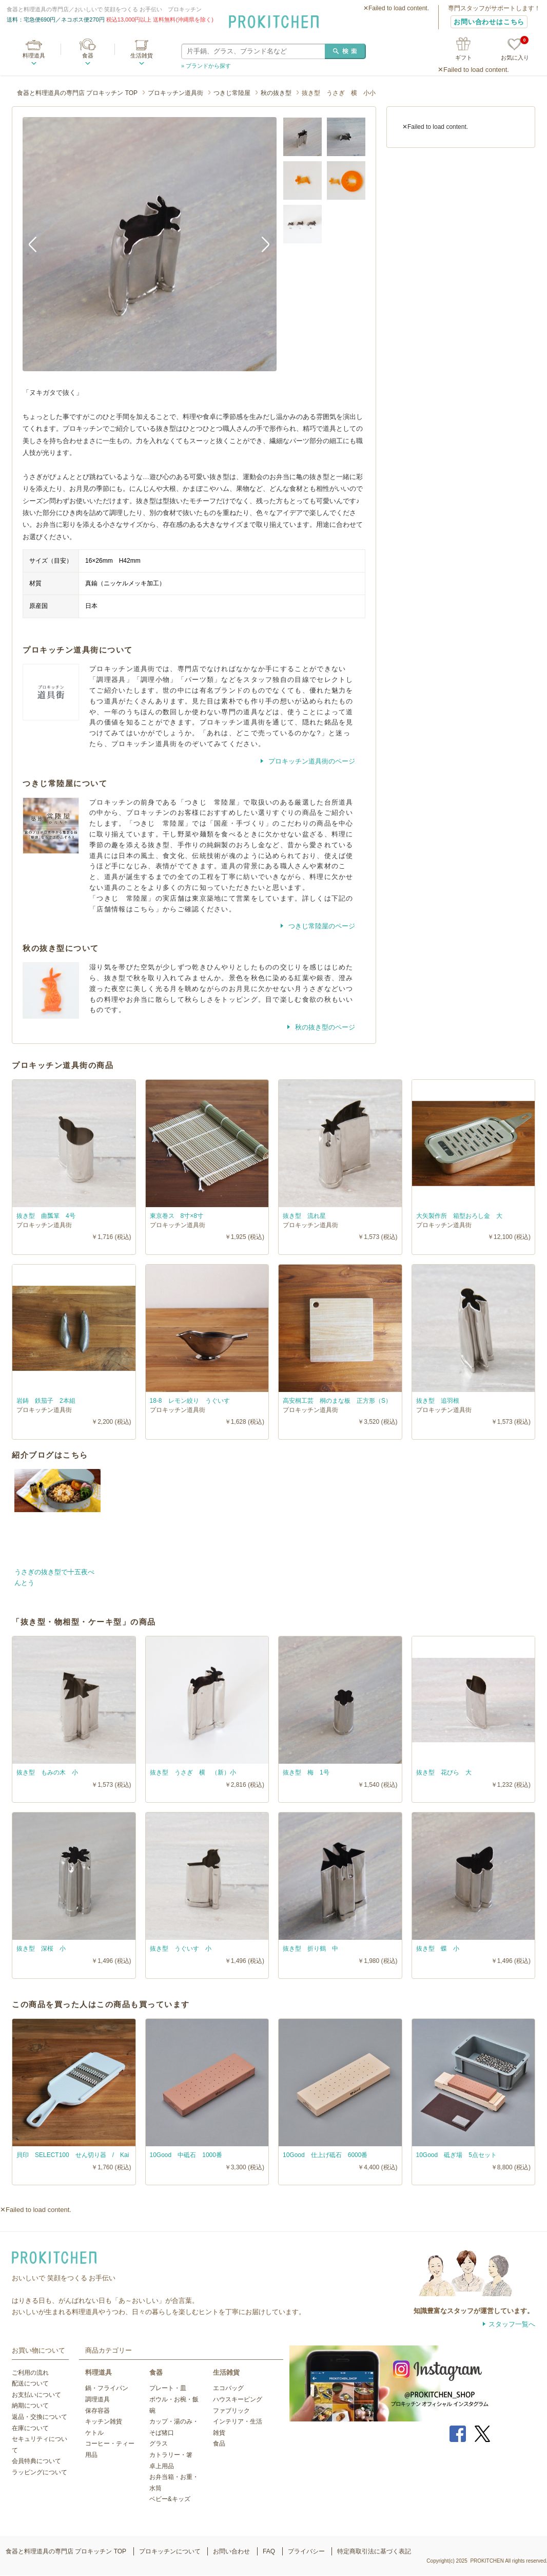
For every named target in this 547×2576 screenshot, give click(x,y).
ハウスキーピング (237, 2399)
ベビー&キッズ (169, 2499)
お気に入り (515, 50)
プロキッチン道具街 (175, 93)
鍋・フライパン (106, 2388)
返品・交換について (39, 2416)
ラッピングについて (39, 2472)
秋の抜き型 (276, 93)
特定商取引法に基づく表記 (374, 2551)
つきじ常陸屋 (231, 93)
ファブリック (231, 2410)
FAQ (269, 2551)
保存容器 (97, 2410)
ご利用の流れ (30, 2372)
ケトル (94, 2432)
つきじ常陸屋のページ (320, 926)
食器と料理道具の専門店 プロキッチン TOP (77, 93)
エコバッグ (228, 2388)
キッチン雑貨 (103, 2421)
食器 (87, 55)
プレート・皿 (167, 2388)
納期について (30, 2405)
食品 (219, 2443)
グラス (158, 2443)
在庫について (30, 2428)
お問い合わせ (231, 2551)
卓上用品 (161, 2466)
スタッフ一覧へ (512, 2324)
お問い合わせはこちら (489, 22)
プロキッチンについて (170, 2551)
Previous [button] (38, 244)
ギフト (463, 57)
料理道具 (34, 55)
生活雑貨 (141, 55)
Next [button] (261, 244)
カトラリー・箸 (170, 2454)
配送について (30, 2383)
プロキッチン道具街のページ (310, 761)
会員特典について (36, 2461)
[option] (150, 244)
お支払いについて (36, 2394)
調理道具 (97, 2399)
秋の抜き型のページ (324, 1027)
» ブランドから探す (206, 66)
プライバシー (306, 2551)
